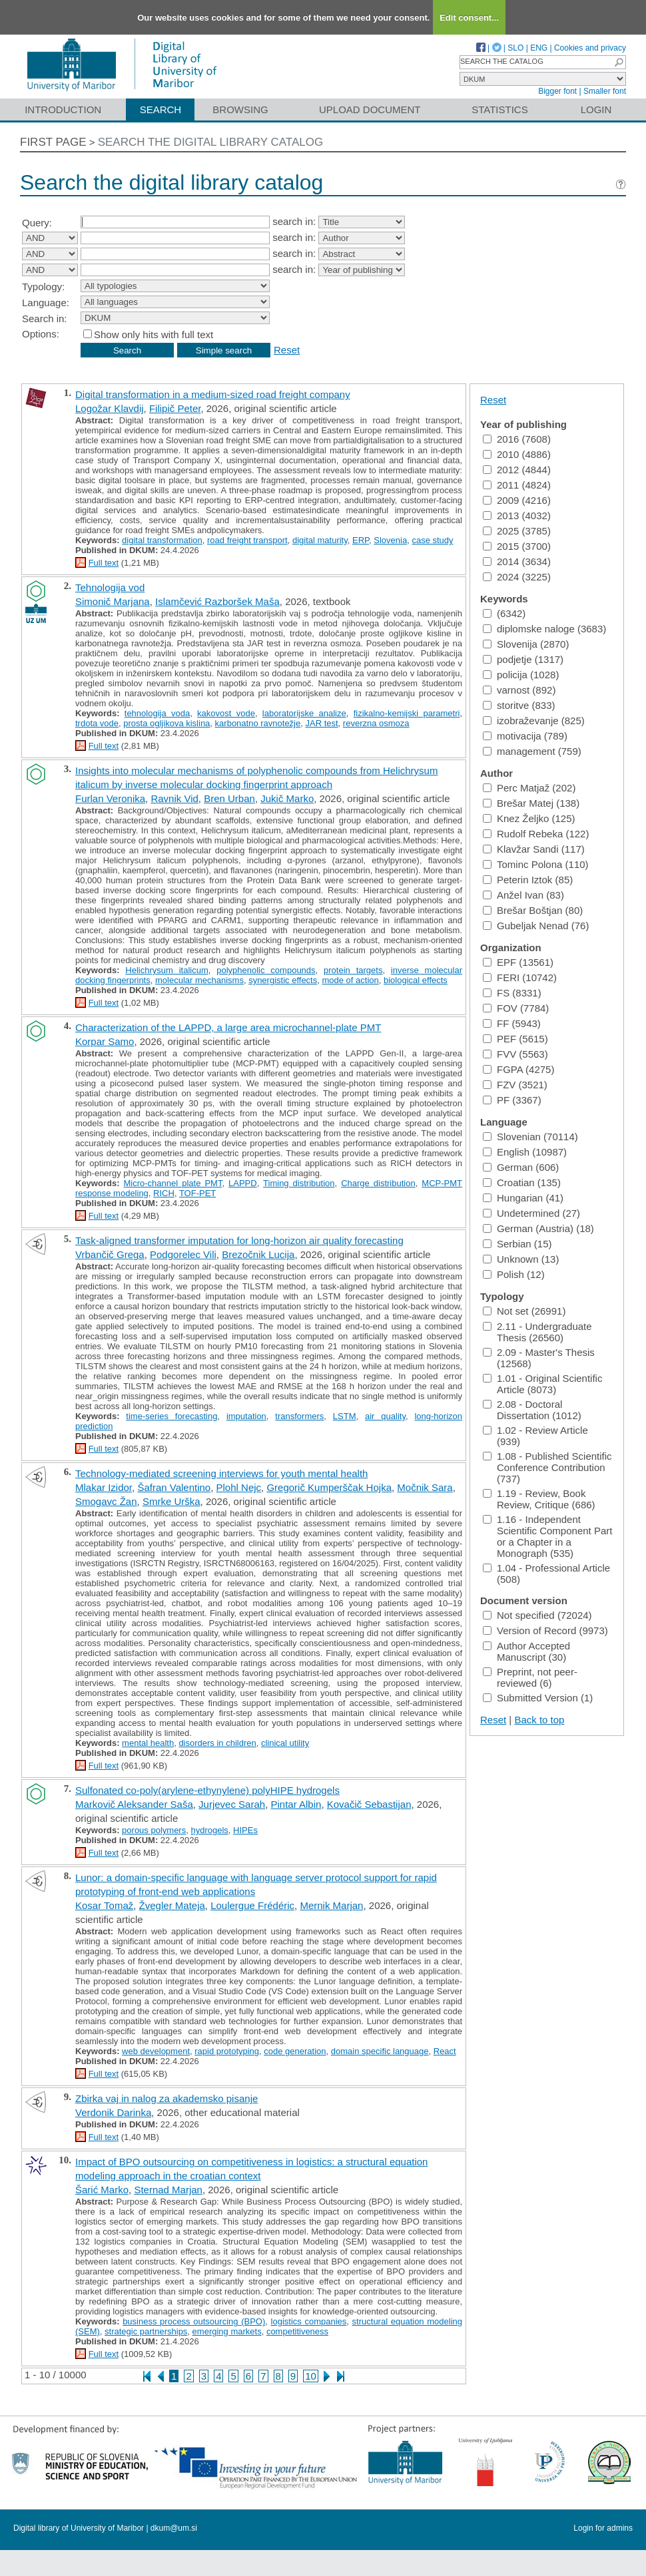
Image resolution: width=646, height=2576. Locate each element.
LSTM (344, 1416)
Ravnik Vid (174, 798)
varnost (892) (519, 690)
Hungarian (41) (523, 1197)
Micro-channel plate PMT (173, 1183)
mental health (148, 1743)
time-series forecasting (171, 1416)
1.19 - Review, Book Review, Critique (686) (539, 1499)
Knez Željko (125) (529, 818)
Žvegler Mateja (172, 1905)
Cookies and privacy (590, 48)
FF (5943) (512, 1023)
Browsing (240, 109)
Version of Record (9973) (545, 1630)
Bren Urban (229, 798)
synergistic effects (282, 980)
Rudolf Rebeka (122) (536, 833)
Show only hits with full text (153, 334)
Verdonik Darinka (113, 2112)
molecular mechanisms (199, 980)
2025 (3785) (517, 531)
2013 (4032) (517, 515)
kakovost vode (226, 713)
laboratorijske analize (304, 713)
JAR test (321, 723)
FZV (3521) (515, 1084)
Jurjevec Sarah (231, 1804)
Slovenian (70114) (530, 1136)
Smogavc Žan (106, 1501)
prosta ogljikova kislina (166, 723)
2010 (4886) (517, 454)
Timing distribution (298, 1183)
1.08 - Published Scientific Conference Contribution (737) (547, 1467)
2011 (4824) (517, 485)
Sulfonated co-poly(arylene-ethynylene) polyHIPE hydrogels (207, 1790)
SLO (515, 48)
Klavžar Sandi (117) (534, 849)
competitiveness (297, 2331)
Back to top (539, 1719)
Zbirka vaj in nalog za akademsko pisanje (166, 2098)
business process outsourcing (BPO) (194, 2321)
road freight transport (247, 540)
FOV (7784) (516, 1008)
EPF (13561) (518, 962)
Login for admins (603, 2528)
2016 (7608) (517, 439)
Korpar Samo (104, 1041)
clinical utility (285, 1743)
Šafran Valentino (173, 1487)
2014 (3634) (517, 561)
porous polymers (154, 1830)
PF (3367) (512, 1100)
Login (596, 109)
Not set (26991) (524, 1311)
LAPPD (242, 1183)
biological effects (416, 980)
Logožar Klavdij (109, 408)
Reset (287, 349)
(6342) (504, 613)
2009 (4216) (517, 500)
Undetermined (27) (531, 1213)
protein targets (353, 970)
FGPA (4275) (518, 1069)
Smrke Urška (171, 1501)
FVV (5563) (515, 1054)
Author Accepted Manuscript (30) (526, 1651)
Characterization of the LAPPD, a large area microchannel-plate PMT (228, 1027)
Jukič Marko (287, 798)
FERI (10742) (520, 977)
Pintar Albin (296, 1804)
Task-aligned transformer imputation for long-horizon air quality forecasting (239, 1240)
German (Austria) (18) (538, 1228)
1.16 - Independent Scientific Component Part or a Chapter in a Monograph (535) (547, 1536)
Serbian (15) (517, 1243)
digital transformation (162, 540)
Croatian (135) (522, 1182)
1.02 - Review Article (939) (535, 1435)
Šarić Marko (102, 2189)
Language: (45, 302)
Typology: (43, 286)
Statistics (499, 109)
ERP (360, 540)
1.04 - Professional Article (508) (546, 1573)
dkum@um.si (174, 2528)
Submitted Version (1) (538, 1697)
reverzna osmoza (376, 723)
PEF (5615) (515, 1038)
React (445, 2051)
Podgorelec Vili (183, 1254)
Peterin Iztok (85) (528, 879)
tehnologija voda (157, 713)
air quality (385, 1416)
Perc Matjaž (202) (529, 787)
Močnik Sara (424, 1487)
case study (432, 540)
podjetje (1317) (523, 659)
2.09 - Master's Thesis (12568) (539, 1358)
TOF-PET (197, 1193)
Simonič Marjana (112, 601)
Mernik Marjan (331, 1905)
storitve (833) (519, 705)
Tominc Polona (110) (536, 864)
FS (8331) (512, 992)
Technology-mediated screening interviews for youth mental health (221, 1473)
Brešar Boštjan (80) (533, 910)
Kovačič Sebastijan (369, 1804)
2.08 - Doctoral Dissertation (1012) (532, 1409)
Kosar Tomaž (104, 1905)
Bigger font (557, 91)
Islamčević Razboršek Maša (217, 601)
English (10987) (525, 1152)
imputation (246, 1416)
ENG (538, 48)
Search (161, 109)
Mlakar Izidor (103, 1487)
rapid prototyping (226, 2051)
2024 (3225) (517, 576)
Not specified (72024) (537, 1615)
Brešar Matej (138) (531, 803)
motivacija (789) (525, 736)
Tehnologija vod (110, 587)
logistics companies (309, 2321)
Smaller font (604, 91)
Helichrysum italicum (166, 970)
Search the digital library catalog (211, 142)
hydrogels (209, 1830)
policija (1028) (521, 674)
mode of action (350, 980)
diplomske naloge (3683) (544, 628)
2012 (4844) (517, 469)
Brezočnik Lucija (258, 1254)
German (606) (521, 1167)
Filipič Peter (175, 408)
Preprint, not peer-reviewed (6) (530, 1677)
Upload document (370, 109)
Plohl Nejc (239, 1487)
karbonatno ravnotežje (258, 723)
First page (53, 142)
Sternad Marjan (168, 2189)
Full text (104, 563)
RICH (163, 1193)
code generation (295, 2051)
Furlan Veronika (110, 798)
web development (156, 2051)
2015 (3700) (517, 546)
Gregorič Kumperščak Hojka (329, 1487)
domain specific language (380, 2051)
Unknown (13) (521, 1259)
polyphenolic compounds (265, 970)
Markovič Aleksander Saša (134, 1804)
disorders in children (217, 1743)
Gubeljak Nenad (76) (536, 925)
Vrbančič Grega (110, 1254)
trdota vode (97, 723)
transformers (299, 1416)
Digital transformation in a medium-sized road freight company (212, 394)
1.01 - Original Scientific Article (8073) (542, 1384)
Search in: (44, 318)
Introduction (63, 109)
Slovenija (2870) (526, 644)
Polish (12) (514, 1274)
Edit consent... (469, 18)
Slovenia (390, 540)
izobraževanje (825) (534, 720)
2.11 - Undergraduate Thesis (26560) (537, 1332)
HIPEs (245, 1830)
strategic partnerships (146, 2331)
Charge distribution (378, 1183)
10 (310, 2376)
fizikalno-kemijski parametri (407, 713)
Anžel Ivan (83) (523, 895)
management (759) (532, 751)
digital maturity (320, 540)
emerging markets (227, 2331)
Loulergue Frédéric (252, 1905)
